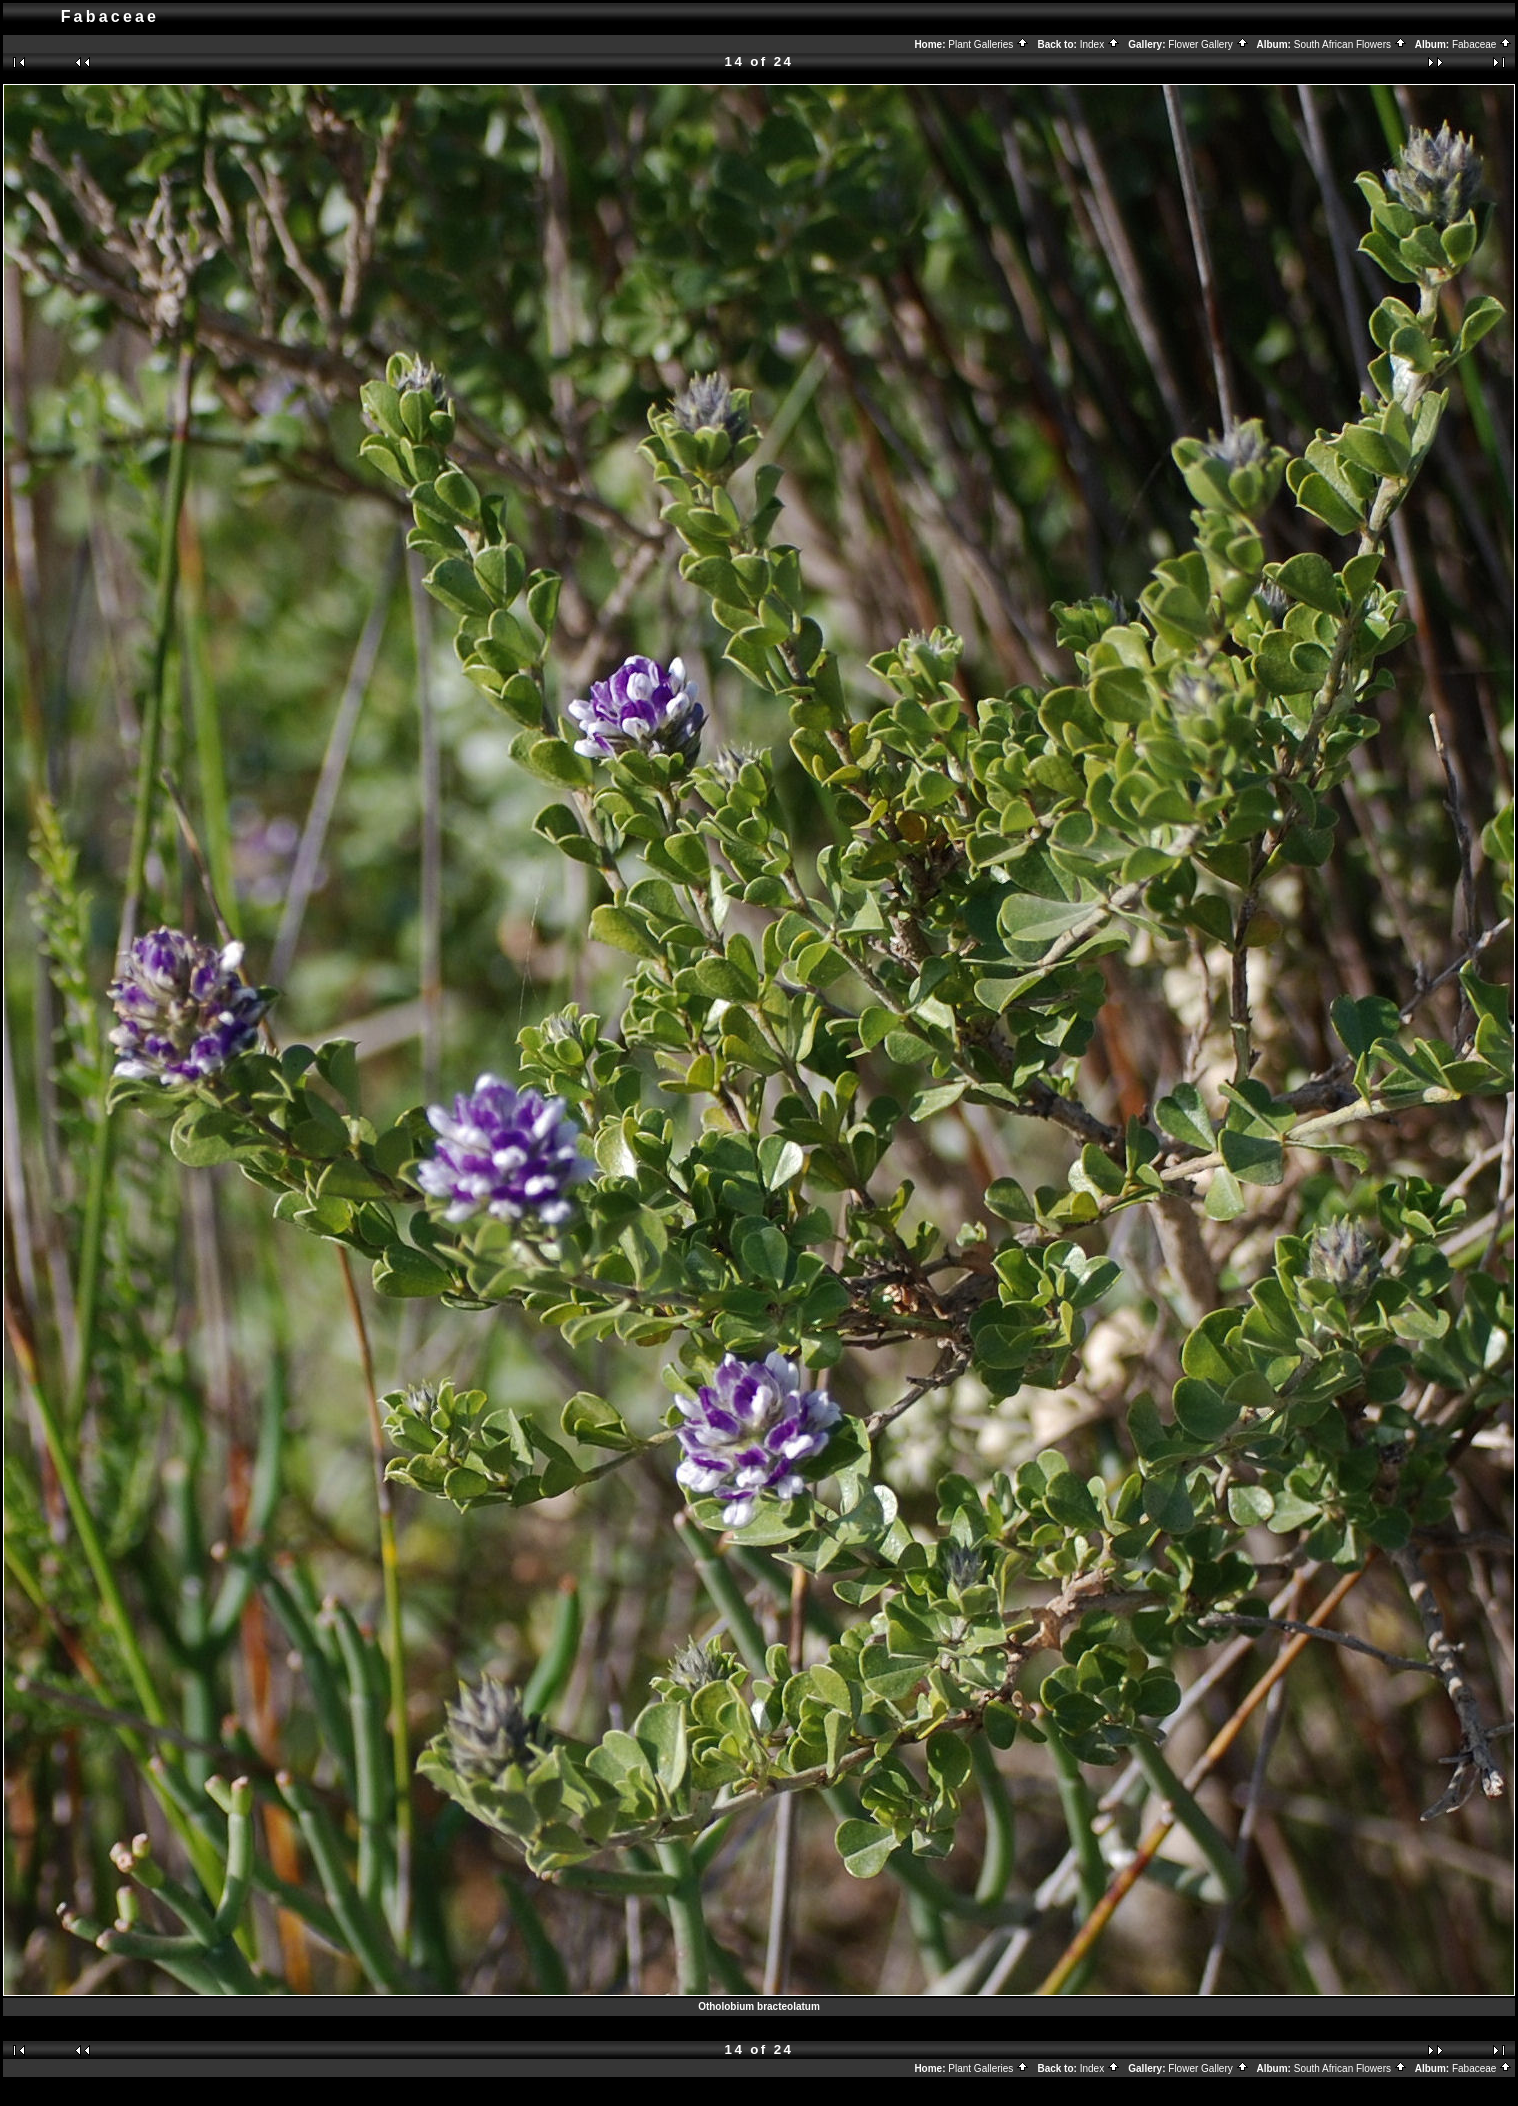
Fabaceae (1482, 44)
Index (1100, 44)
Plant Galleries (988, 44)
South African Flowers (1350, 44)
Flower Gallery (1208, 44)
